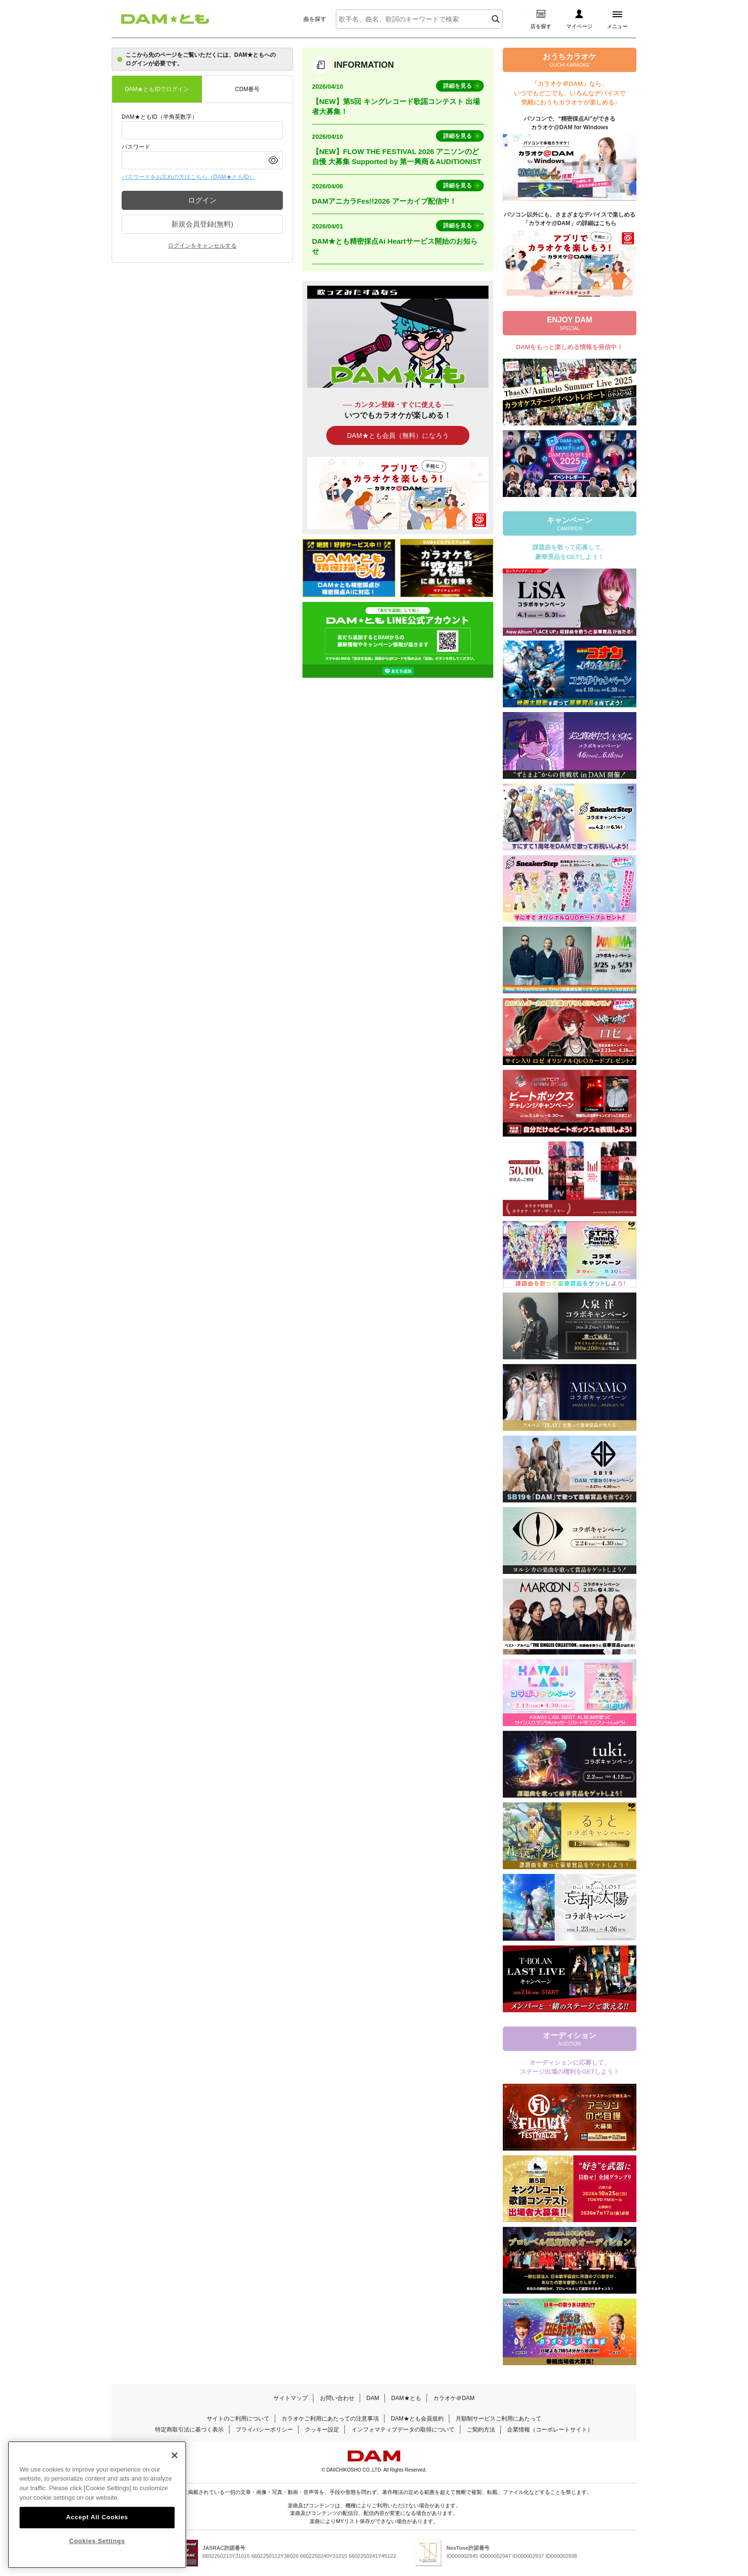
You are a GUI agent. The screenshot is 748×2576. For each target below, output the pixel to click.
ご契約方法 (481, 2429)
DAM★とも (406, 2398)
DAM (372, 2398)
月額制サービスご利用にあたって (498, 2418)
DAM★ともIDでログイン (157, 89)
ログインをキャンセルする (202, 245)
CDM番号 (247, 89)
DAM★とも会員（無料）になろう (397, 435)
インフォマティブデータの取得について (403, 2429)
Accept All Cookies (97, 2526)
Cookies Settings (97, 2550)
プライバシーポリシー (264, 2429)
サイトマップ (290, 2398)
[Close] (174, 2464)
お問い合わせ (337, 2398)
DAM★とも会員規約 (417, 2418)
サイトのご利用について (238, 2418)
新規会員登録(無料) (202, 224)
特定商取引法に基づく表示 (189, 2429)
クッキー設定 (322, 2429)
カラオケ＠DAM (454, 2398)
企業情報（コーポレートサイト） (550, 2429)
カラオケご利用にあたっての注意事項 (330, 2418)
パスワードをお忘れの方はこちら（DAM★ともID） (188, 177)
